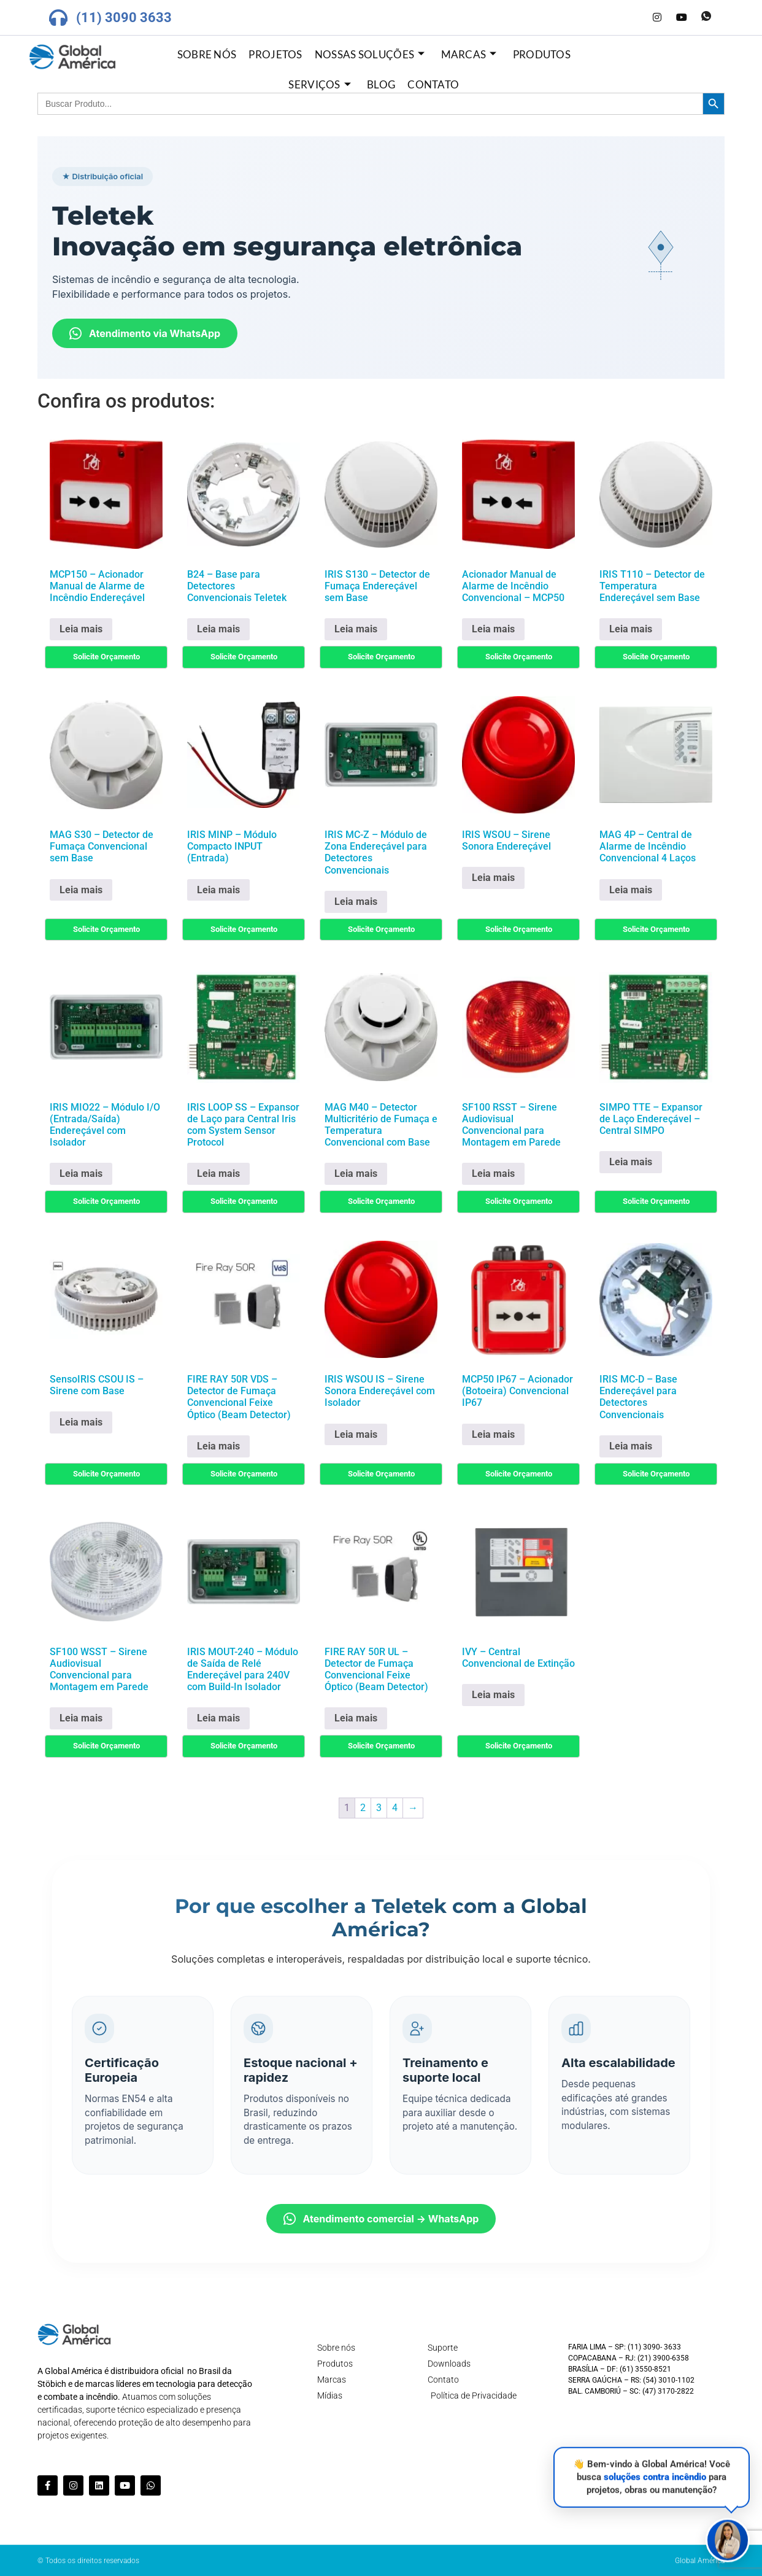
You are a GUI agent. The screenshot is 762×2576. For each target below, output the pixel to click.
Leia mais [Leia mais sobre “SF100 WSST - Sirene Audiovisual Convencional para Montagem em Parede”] (81, 1718)
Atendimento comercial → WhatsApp (381, 2219)
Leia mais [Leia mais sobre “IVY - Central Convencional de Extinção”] (493, 1695)
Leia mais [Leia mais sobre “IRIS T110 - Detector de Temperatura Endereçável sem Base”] (630, 629)
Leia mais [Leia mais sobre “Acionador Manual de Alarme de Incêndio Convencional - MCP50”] (493, 629)
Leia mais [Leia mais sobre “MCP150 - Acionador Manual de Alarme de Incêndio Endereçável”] (81, 629)
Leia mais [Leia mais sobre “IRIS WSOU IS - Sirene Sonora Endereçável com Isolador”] (355, 1434)
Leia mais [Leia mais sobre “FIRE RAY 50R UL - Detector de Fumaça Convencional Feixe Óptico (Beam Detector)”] (355, 1718)
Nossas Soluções (370, 54)
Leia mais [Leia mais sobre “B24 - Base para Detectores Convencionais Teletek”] (218, 629)
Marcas (469, 54)
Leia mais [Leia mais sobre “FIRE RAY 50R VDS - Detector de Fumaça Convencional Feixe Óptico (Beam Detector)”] (218, 1446)
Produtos (542, 54)
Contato (433, 84)
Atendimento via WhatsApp (144, 333)
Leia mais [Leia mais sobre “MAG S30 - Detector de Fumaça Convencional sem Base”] (81, 890)
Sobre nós (207, 54)
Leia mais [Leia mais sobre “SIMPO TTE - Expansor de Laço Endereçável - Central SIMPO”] (630, 1162)
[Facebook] (608, 18)
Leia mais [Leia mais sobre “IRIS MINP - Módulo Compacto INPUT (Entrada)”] (218, 890)
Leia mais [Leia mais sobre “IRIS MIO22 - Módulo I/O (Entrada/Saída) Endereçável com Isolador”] (81, 1173)
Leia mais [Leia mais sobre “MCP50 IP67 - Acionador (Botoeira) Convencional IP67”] (493, 1434)
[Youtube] (681, 18)
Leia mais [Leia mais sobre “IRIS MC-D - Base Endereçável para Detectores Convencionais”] (630, 1446)
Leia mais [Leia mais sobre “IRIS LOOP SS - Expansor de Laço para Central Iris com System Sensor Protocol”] (218, 1173)
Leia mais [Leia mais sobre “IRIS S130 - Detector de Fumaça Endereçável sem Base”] (355, 629)
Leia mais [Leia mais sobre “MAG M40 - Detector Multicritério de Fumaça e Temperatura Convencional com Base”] (355, 1173)
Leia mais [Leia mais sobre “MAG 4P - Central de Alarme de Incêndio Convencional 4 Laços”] (630, 890)
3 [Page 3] (379, 1808)
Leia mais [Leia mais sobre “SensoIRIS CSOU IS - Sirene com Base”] (81, 1422)
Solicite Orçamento (106, 656)
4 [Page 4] (395, 1808)
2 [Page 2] (363, 1808)
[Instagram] (657, 18)
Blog (381, 84)
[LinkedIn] (632, 18)
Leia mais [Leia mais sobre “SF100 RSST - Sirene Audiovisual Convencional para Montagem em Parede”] (493, 1173)
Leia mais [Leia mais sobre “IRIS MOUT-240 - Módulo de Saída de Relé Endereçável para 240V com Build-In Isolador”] (218, 1718)
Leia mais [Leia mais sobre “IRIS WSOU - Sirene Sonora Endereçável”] (493, 877)
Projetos (275, 54)
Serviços (319, 84)
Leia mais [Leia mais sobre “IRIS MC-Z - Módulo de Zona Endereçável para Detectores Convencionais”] (355, 901)
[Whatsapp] (706, 18)
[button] (728, 2542)
